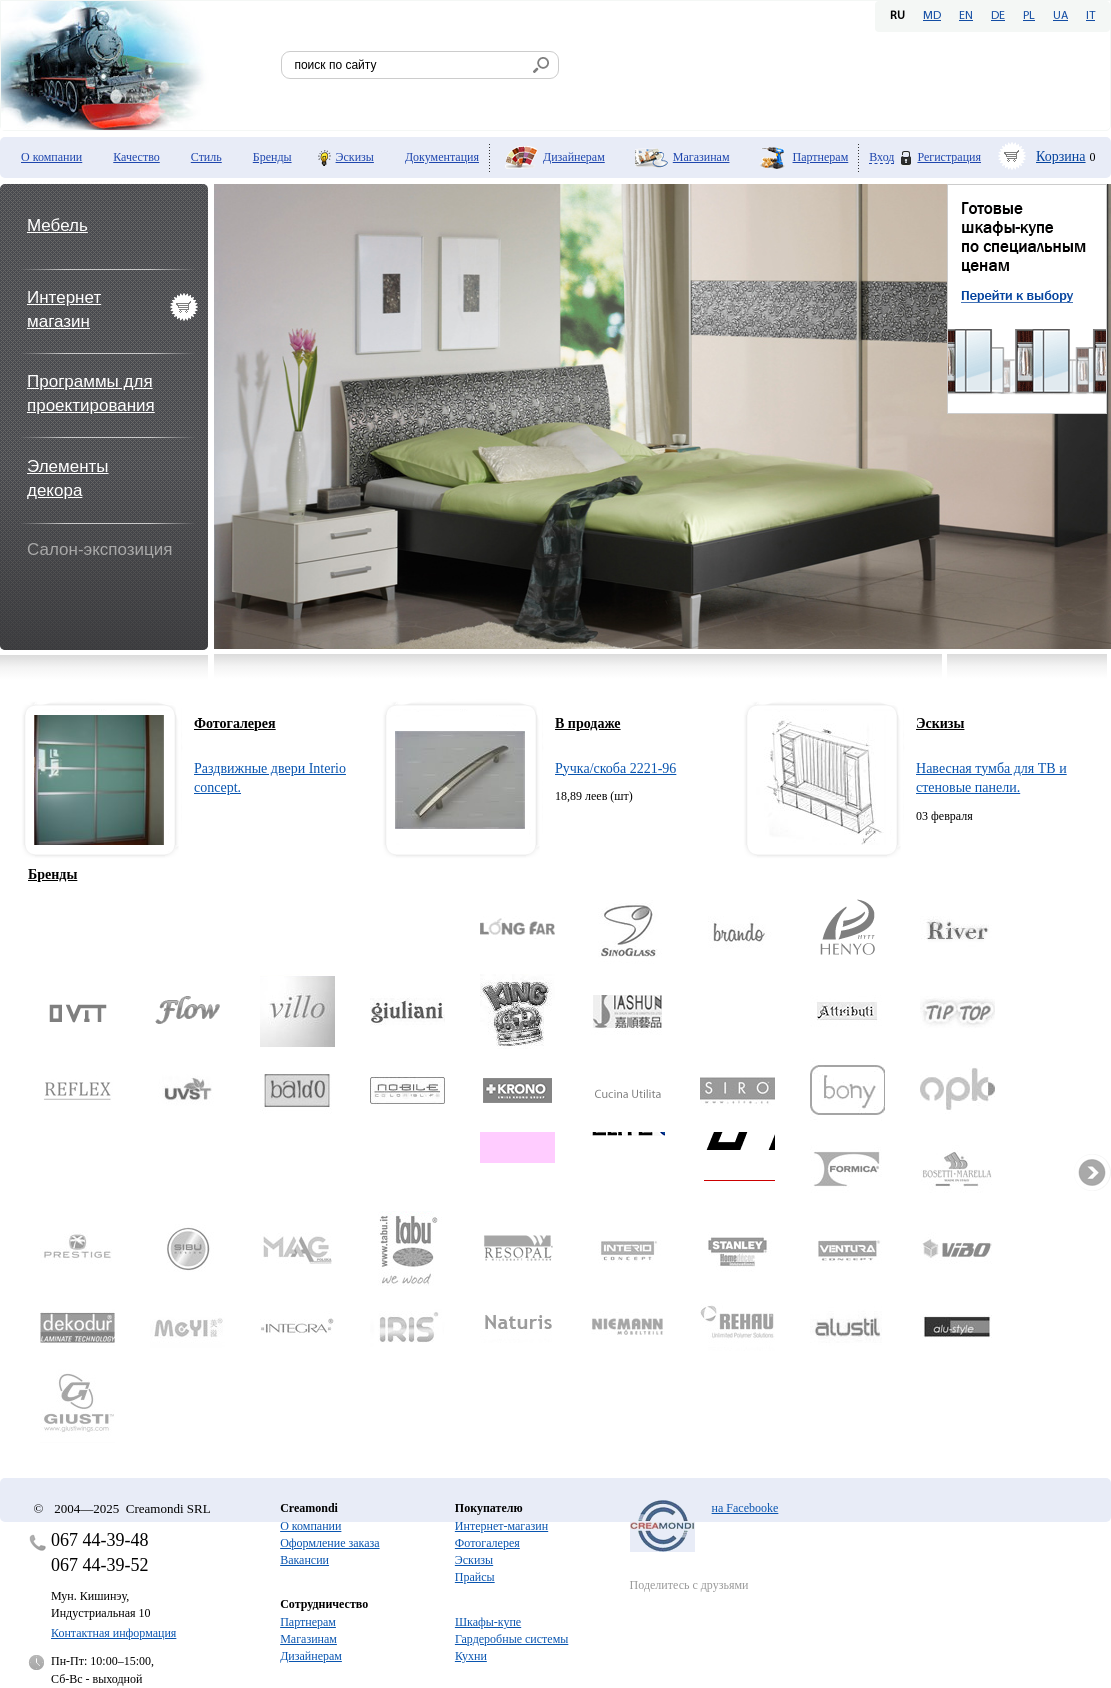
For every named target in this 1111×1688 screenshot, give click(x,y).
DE (998, 16)
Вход (881, 157)
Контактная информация (113, 1633)
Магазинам (701, 157)
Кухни (471, 1656)
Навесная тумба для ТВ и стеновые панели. (991, 778)
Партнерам (821, 157)
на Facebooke (745, 1508)
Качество (136, 157)
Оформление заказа (329, 1543)
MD (932, 16)
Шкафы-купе (488, 1622)
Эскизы (355, 157)
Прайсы (475, 1577)
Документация (442, 157)
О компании (51, 157)
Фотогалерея (235, 723)
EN (966, 16)
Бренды (272, 157)
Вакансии (304, 1560)
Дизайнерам (574, 157)
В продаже (588, 723)
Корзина (1061, 156)
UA (1060, 16)
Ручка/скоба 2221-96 (615, 768)
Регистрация (949, 157)
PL (1029, 16)
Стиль (206, 157)
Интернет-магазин (501, 1526)
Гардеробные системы (511, 1639)
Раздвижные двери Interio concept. (270, 778)
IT (1090, 16)
